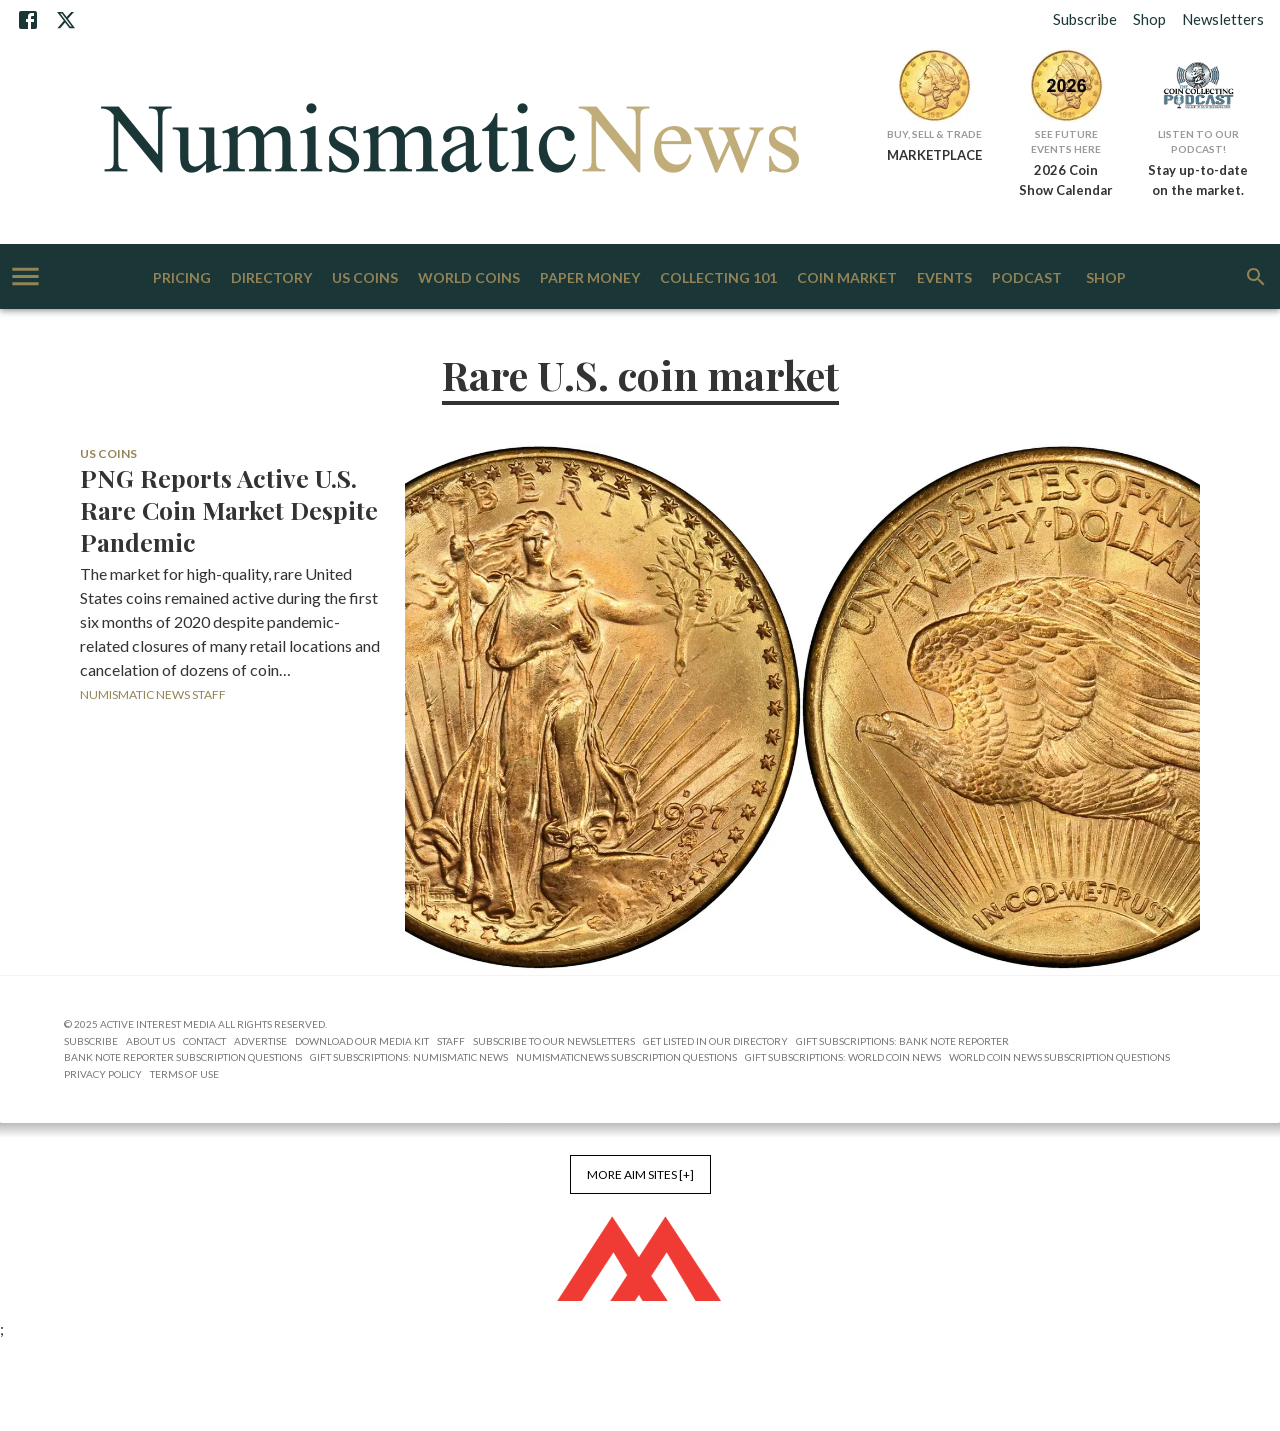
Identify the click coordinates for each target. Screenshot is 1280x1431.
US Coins (365, 278)
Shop (1149, 19)
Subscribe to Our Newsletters (554, 1041)
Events (944, 278)
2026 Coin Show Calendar (1066, 180)
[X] (66, 20)
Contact (204, 1041)
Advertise (260, 1041)
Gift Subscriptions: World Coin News (843, 1057)
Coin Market (847, 278)
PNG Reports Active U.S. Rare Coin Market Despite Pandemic (229, 510)
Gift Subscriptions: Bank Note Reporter (902, 1041)
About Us (150, 1041)
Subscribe (1085, 19)
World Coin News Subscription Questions (1059, 1057)
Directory (271, 278)
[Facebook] (28, 20)
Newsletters (1223, 19)
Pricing (182, 278)
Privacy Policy (103, 1074)
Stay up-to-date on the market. (1198, 180)
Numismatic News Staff (153, 694)
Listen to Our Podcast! (1198, 141)
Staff (451, 1041)
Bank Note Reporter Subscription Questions (183, 1057)
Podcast (1027, 278)
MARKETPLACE (934, 155)
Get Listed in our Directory (715, 1041)
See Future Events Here (1066, 141)
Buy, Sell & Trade (934, 134)
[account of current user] (25, 276)
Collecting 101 (718, 278)
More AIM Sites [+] (640, 1174)
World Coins (469, 278)
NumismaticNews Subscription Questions (626, 1057)
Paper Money (590, 278)
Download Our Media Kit (362, 1041)
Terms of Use (184, 1074)
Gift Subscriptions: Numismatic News (409, 1057)
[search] (1256, 277)
